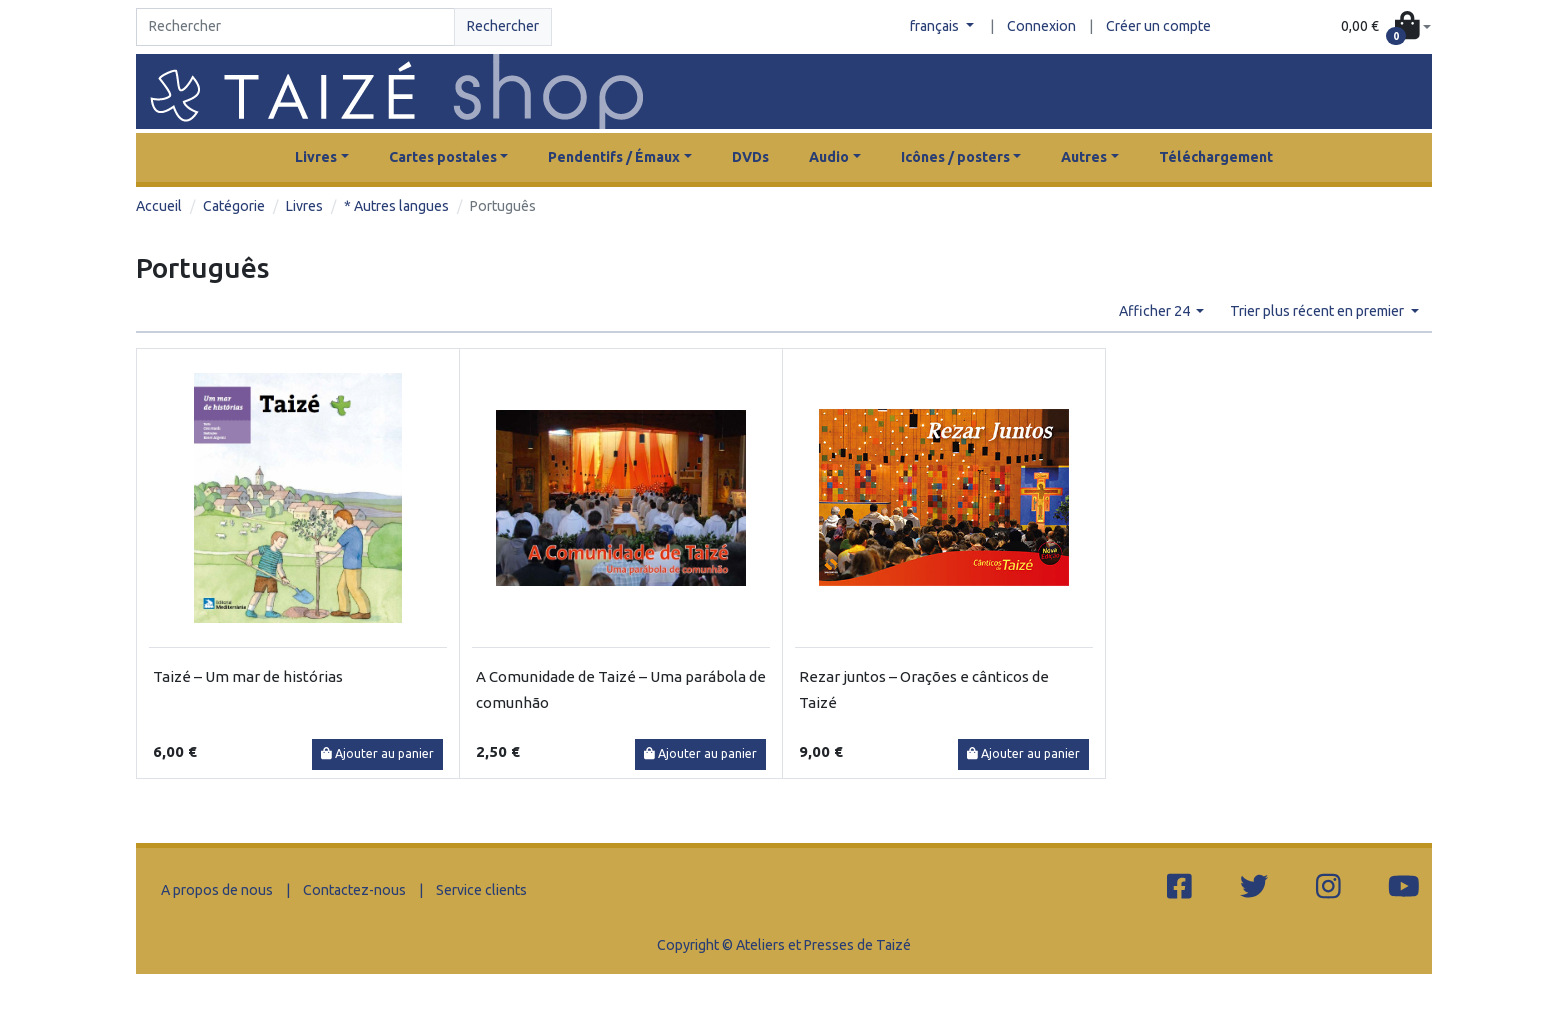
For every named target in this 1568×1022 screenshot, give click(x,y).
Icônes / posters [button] (955, 157)
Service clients (481, 890)
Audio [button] (829, 157)
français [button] (936, 26)
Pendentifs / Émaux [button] (614, 157)
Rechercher (503, 26)
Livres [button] (316, 157)
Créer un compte (1158, 26)
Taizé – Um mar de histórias (248, 676)
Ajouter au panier (377, 753)
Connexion (1041, 26)
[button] (1386, 27)
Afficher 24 (1156, 311)
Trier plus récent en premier (1318, 311)
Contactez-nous (354, 890)
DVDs (750, 157)
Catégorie (234, 206)
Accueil (159, 206)
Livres (304, 206)
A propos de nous (217, 890)
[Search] (295, 27)
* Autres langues (396, 206)
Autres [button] (1084, 157)
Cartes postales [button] (443, 157)
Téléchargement (1216, 157)
